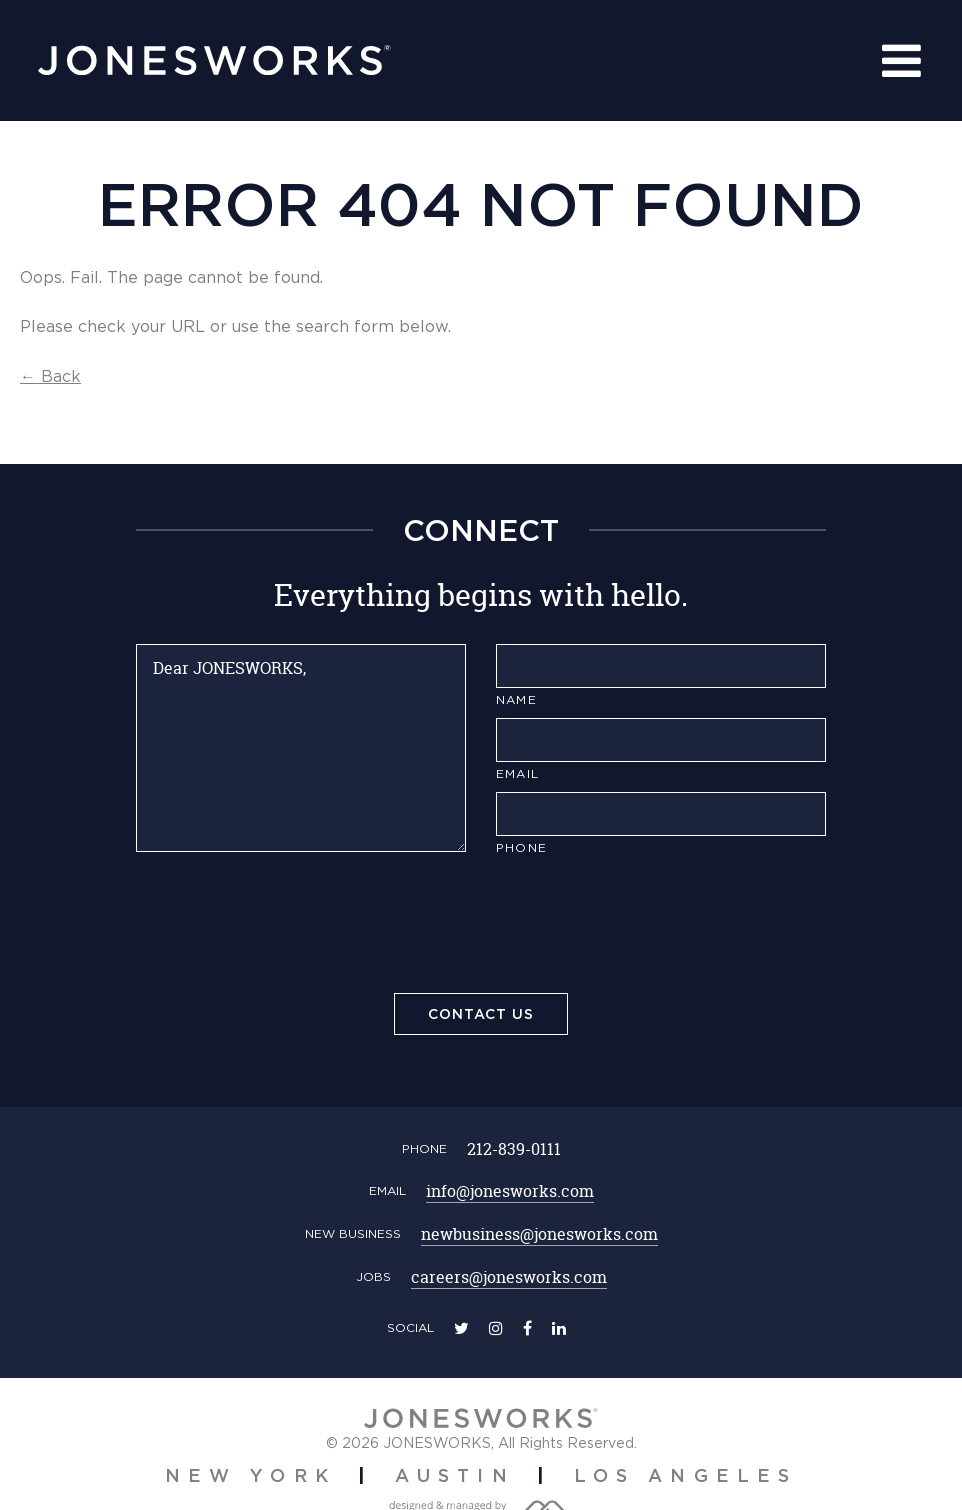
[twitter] (461, 1328)
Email (517, 773)
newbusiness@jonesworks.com (539, 1234)
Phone (521, 847)
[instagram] (496, 1328)
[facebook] (527, 1328)
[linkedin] (559, 1328)
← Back (50, 376)
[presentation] (481, 928)
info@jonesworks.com (510, 1191)
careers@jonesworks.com (509, 1277)
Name (516, 699)
